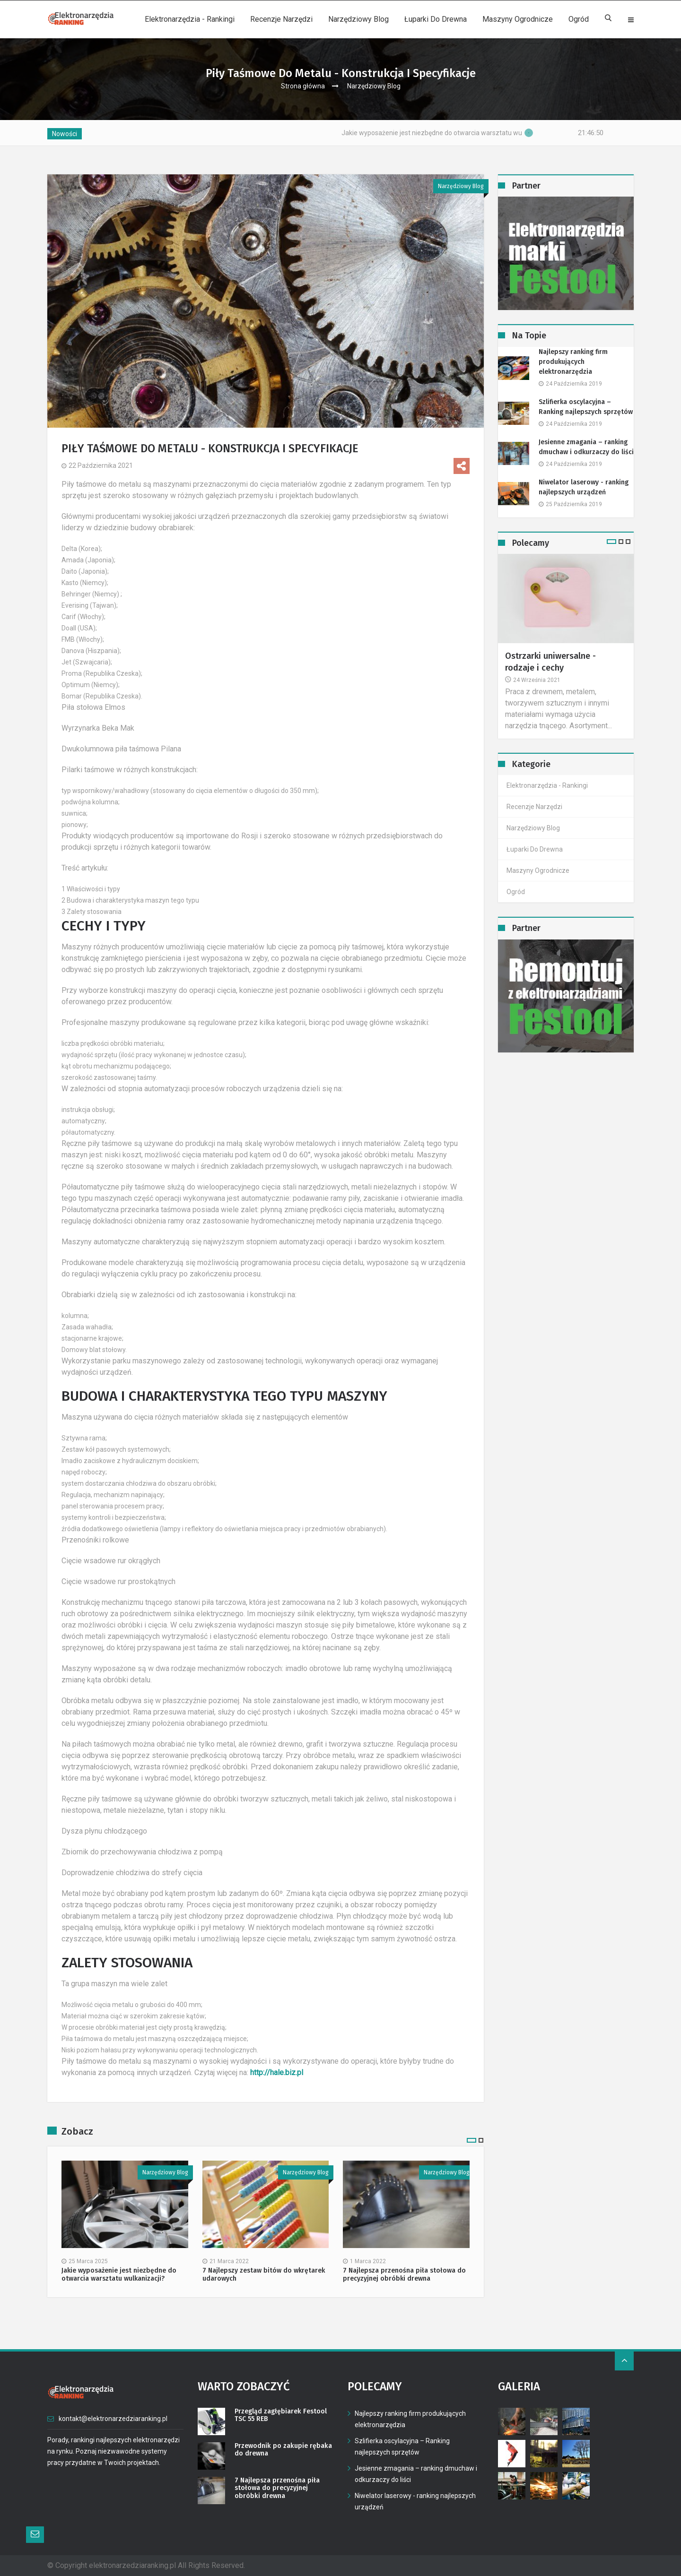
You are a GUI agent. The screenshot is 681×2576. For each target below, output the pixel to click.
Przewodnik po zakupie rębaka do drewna (283, 2450)
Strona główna (303, 86)
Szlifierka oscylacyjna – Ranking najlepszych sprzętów (586, 407)
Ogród (578, 19)
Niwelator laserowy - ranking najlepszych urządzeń (584, 487)
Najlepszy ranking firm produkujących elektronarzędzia (573, 362)
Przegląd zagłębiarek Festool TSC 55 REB (280, 2415)
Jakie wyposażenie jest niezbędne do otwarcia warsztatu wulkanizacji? (483, 133)
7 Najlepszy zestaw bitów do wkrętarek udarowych (263, 2275)
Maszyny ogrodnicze (517, 19)
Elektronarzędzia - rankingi (190, 19)
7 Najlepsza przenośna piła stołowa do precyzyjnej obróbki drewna (404, 2275)
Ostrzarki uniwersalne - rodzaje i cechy (550, 662)
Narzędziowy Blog (358, 19)
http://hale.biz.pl (276, 2072)
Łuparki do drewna (435, 19)
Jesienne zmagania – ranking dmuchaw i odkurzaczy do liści (586, 447)
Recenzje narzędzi (281, 19)
